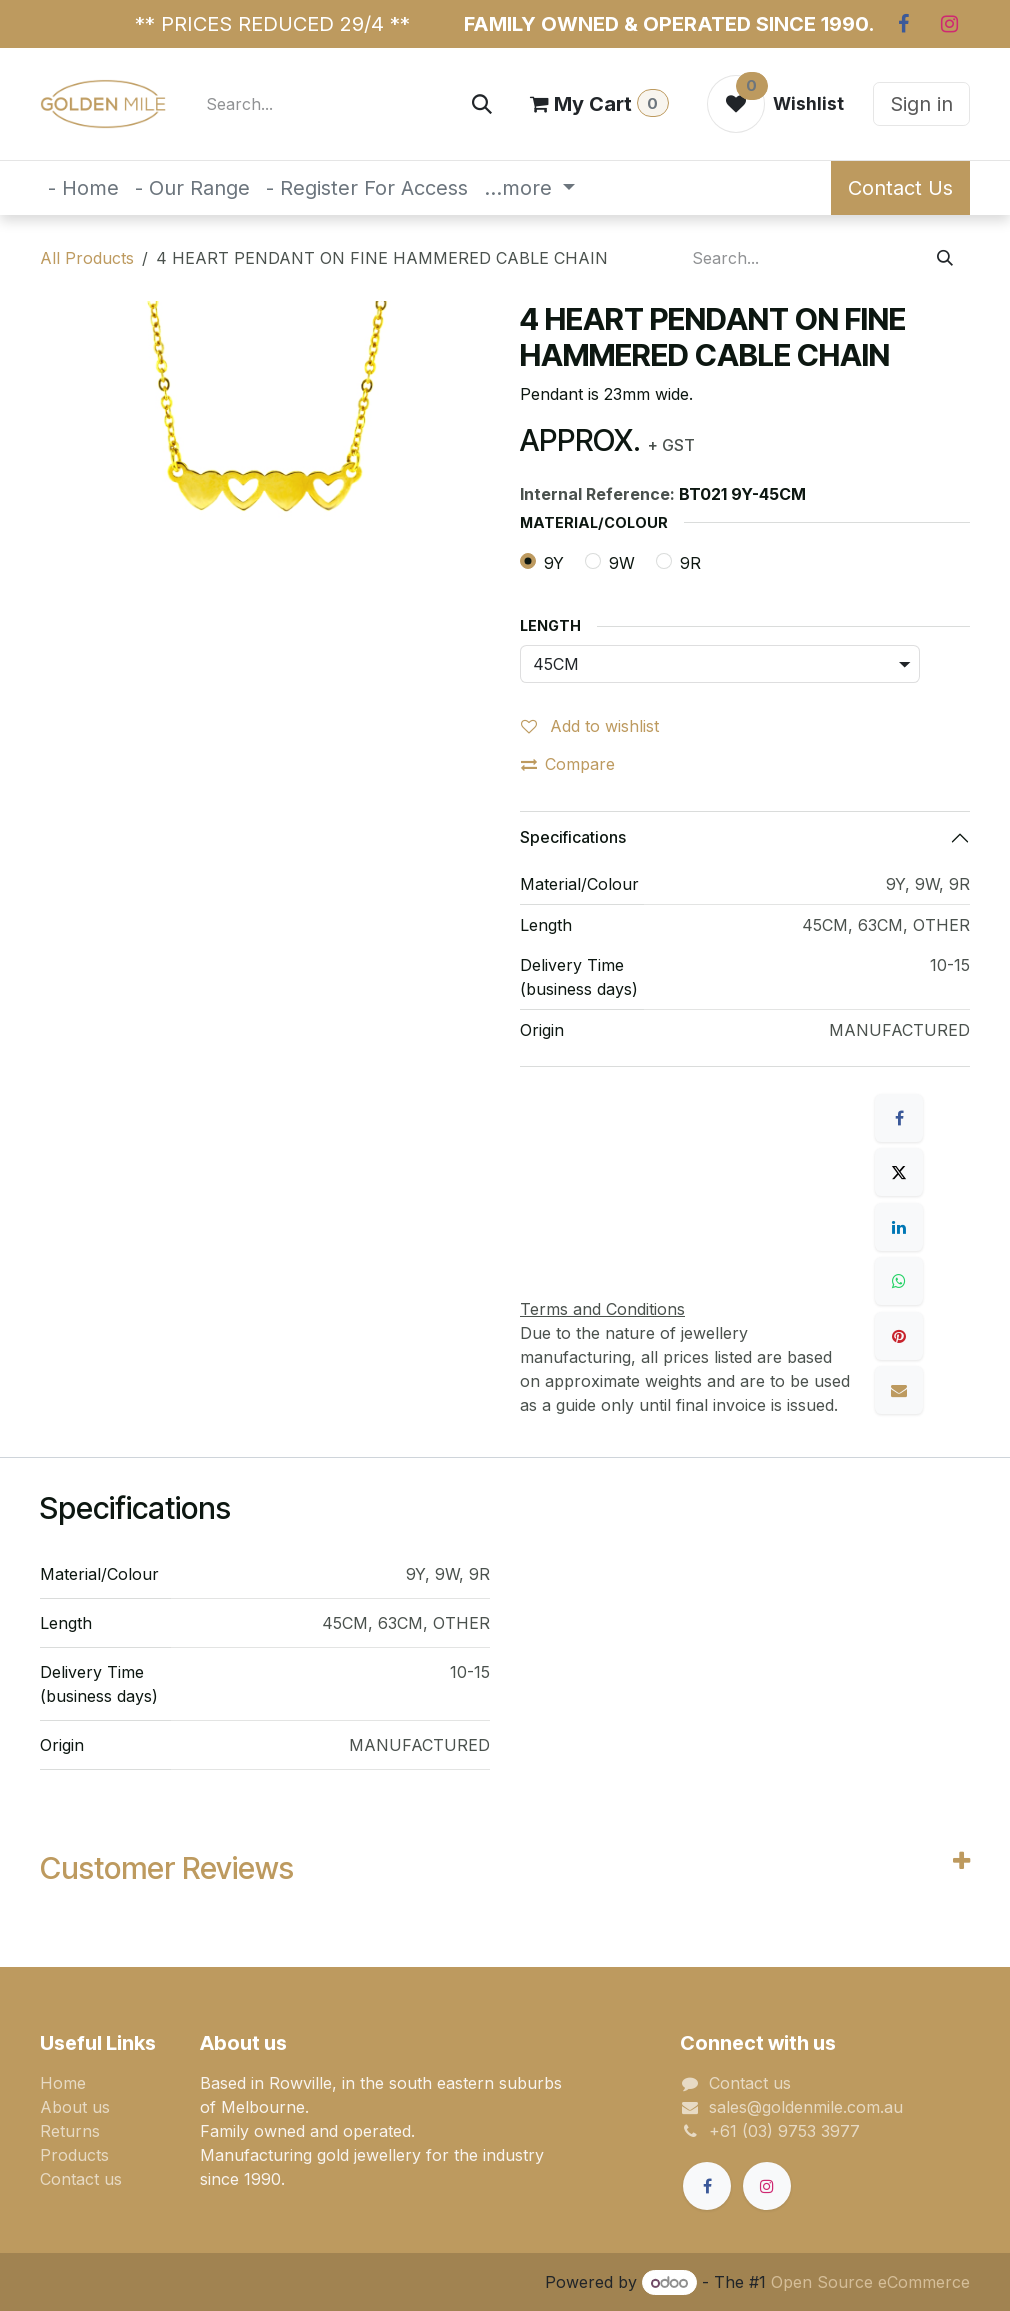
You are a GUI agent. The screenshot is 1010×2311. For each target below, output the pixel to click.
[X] (899, 1172)
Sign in (921, 104)
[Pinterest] (899, 1336)
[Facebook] (903, 24)
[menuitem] (83, 188)
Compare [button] (568, 764)
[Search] (482, 104)
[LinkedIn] (899, 1227)
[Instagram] (949, 24)
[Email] (899, 1390)
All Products (87, 258)
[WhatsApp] (899, 1281)
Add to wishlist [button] (590, 726)
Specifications (573, 837)
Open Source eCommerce (870, 2282)
